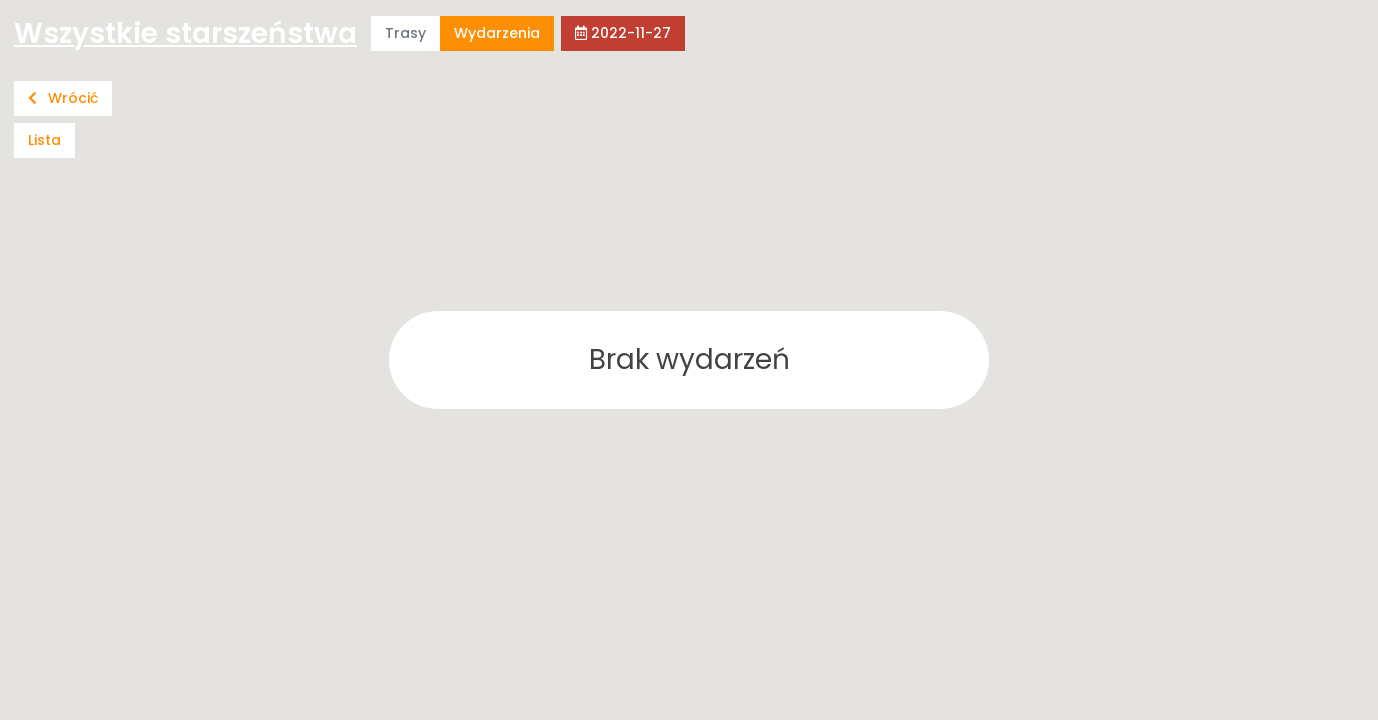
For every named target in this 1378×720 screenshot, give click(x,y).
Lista (44, 140)
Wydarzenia (497, 33)
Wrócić (63, 98)
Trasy (405, 33)
